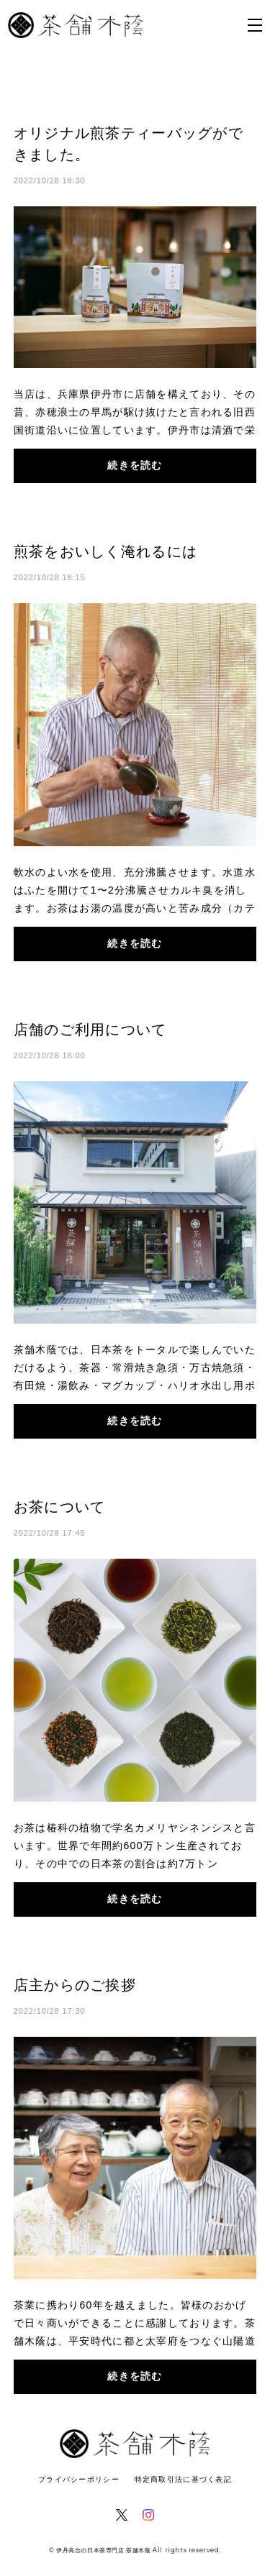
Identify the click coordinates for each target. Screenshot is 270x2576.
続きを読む (134, 465)
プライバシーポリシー (79, 2479)
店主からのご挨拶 (75, 1985)
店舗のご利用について (90, 1029)
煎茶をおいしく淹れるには (105, 551)
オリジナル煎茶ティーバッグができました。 (128, 143)
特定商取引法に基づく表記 (183, 2479)
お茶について (60, 1507)
